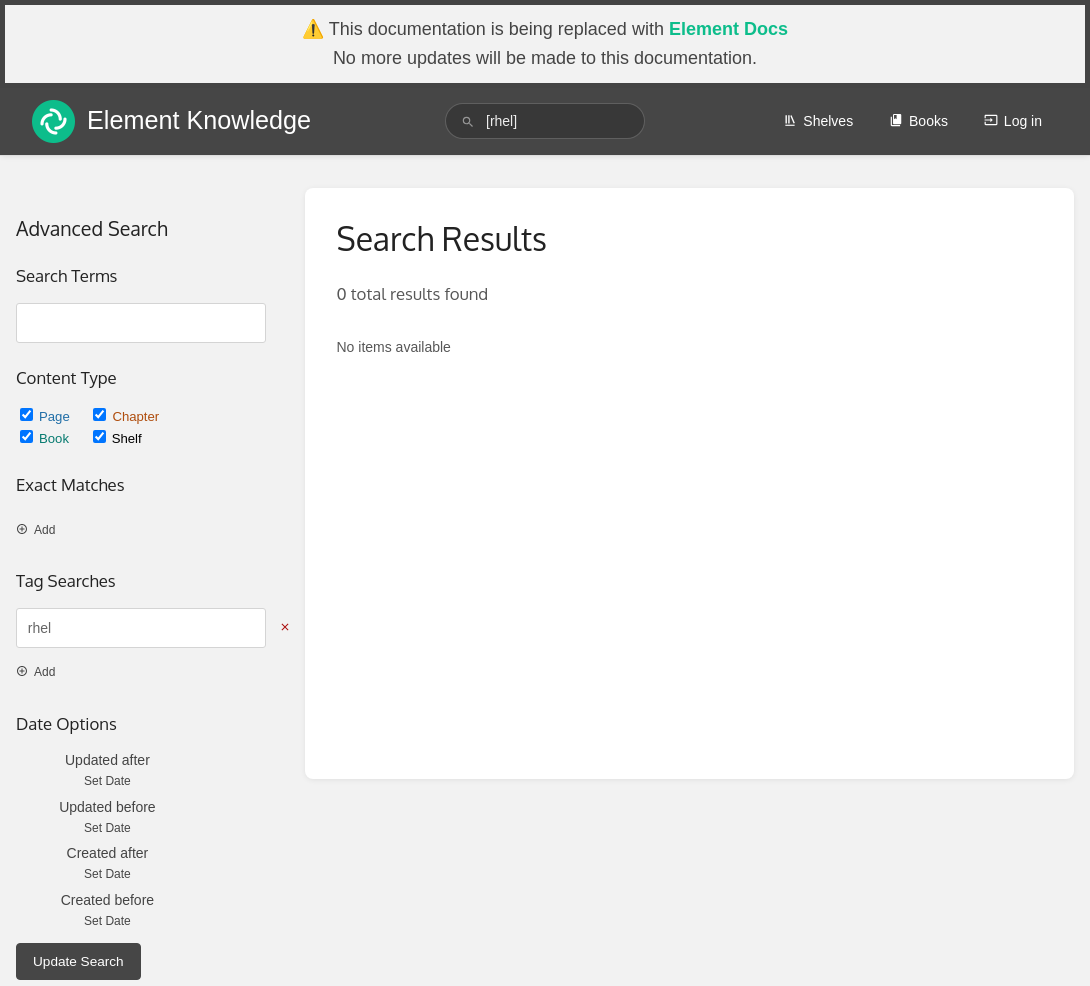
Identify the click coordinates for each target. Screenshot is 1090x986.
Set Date (107, 781)
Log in (1013, 121)
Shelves (818, 121)
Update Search (78, 961)
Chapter (126, 416)
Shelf (117, 438)
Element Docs (728, 29)
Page (46, 416)
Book (46, 438)
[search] (545, 121)
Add (35, 530)
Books (918, 121)
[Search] (468, 121)
